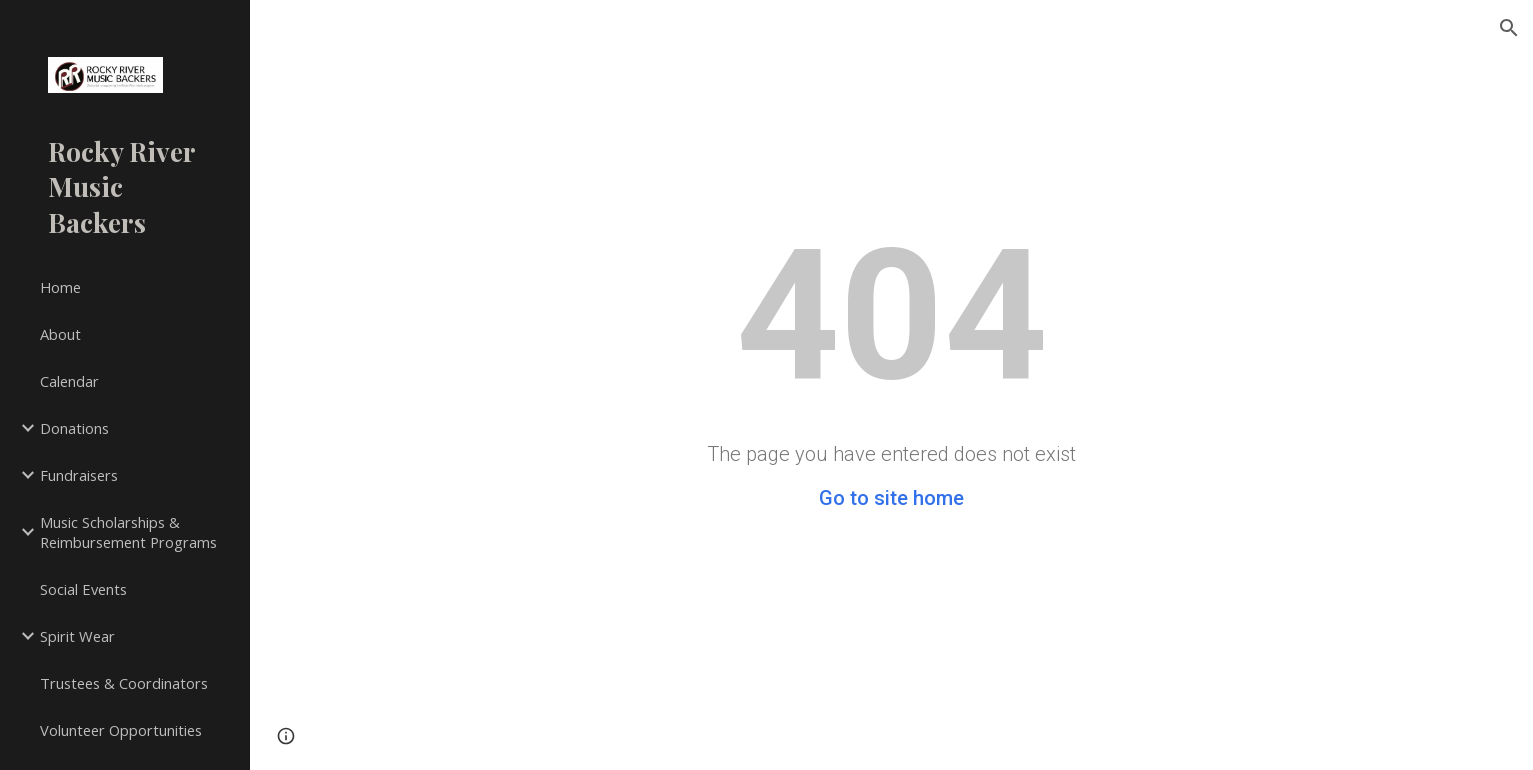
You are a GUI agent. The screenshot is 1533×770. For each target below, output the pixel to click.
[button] (1509, 28)
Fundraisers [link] (79, 475)
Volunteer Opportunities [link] (121, 730)
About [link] (60, 334)
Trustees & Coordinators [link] (124, 683)
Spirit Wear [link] (77, 636)
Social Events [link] (83, 589)
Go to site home (891, 498)
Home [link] (60, 287)
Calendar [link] (69, 381)
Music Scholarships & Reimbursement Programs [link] (128, 532)
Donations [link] (74, 428)
